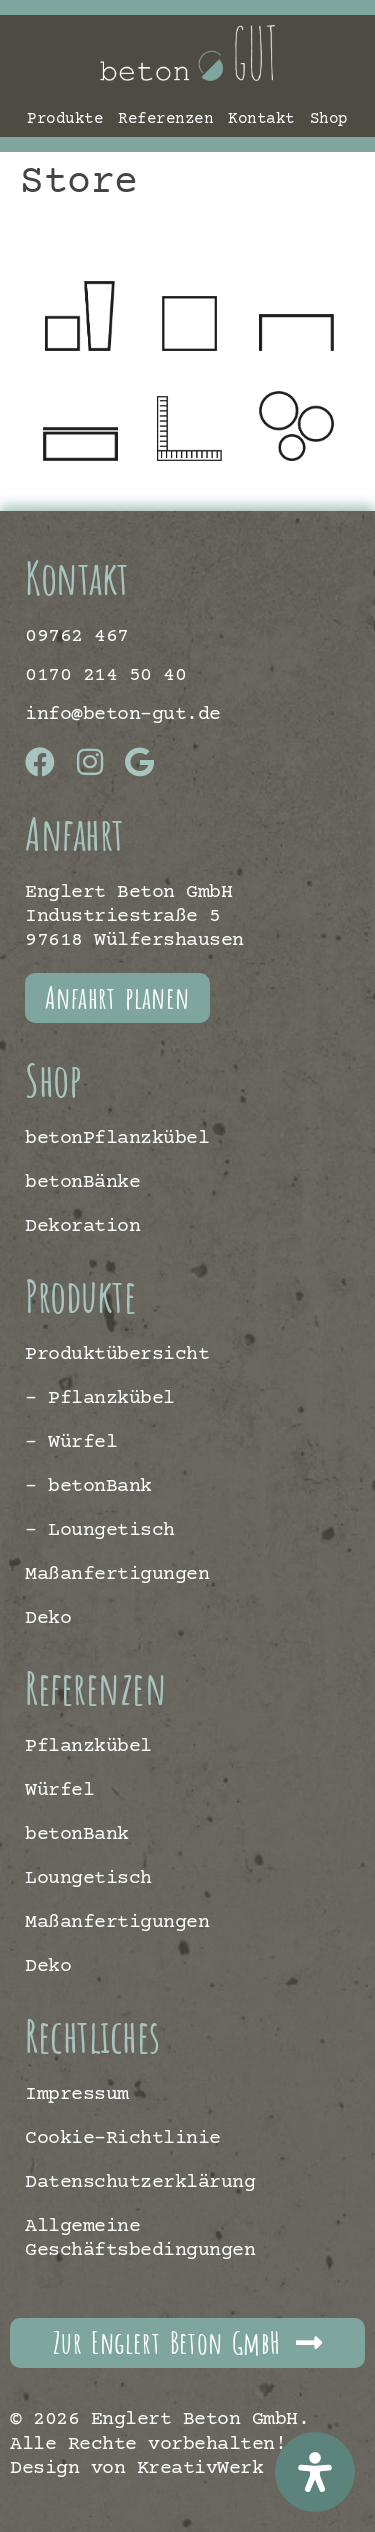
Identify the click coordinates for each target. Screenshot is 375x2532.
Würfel (59, 1790)
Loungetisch (88, 1878)
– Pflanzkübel (100, 1398)
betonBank (77, 1834)
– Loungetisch (100, 1530)
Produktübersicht (117, 1354)
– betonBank (88, 1486)
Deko (48, 1618)
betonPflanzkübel (117, 1138)
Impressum (77, 2094)
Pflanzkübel (88, 1746)
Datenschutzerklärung (140, 2182)
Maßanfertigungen (117, 1574)
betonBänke (82, 1182)
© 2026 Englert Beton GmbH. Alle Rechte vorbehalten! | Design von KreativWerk (159, 2444)
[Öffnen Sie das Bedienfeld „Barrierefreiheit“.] (315, 2472)
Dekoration (82, 1226)
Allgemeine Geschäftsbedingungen (140, 2238)
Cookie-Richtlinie (123, 2138)
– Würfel (71, 1442)
